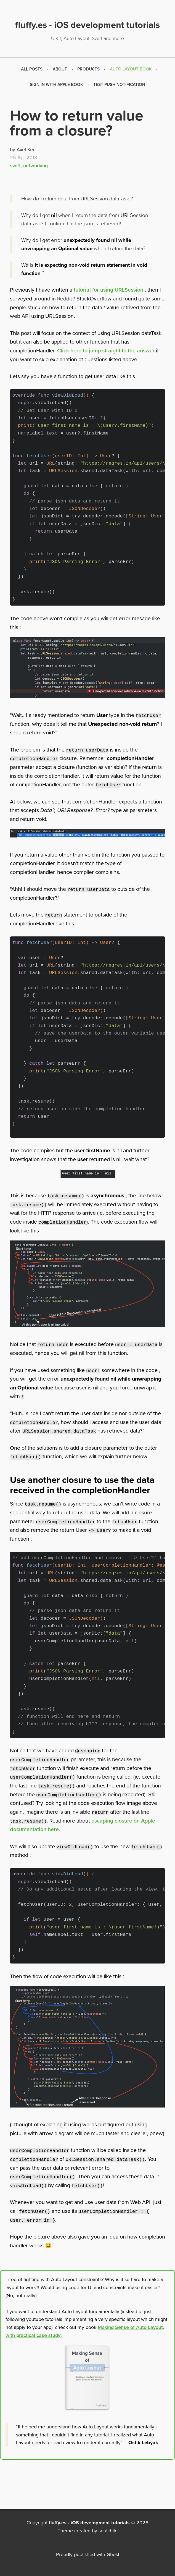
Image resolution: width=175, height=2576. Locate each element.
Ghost (113, 2554)
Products (88, 69)
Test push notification (119, 84)
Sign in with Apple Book (56, 84)
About (60, 69)
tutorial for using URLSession (108, 290)
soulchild (108, 2531)
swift (15, 166)
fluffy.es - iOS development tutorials (89, 2523)
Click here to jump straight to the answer (106, 350)
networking (35, 166)
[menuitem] (32, 69)
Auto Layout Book (131, 69)
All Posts (32, 69)
